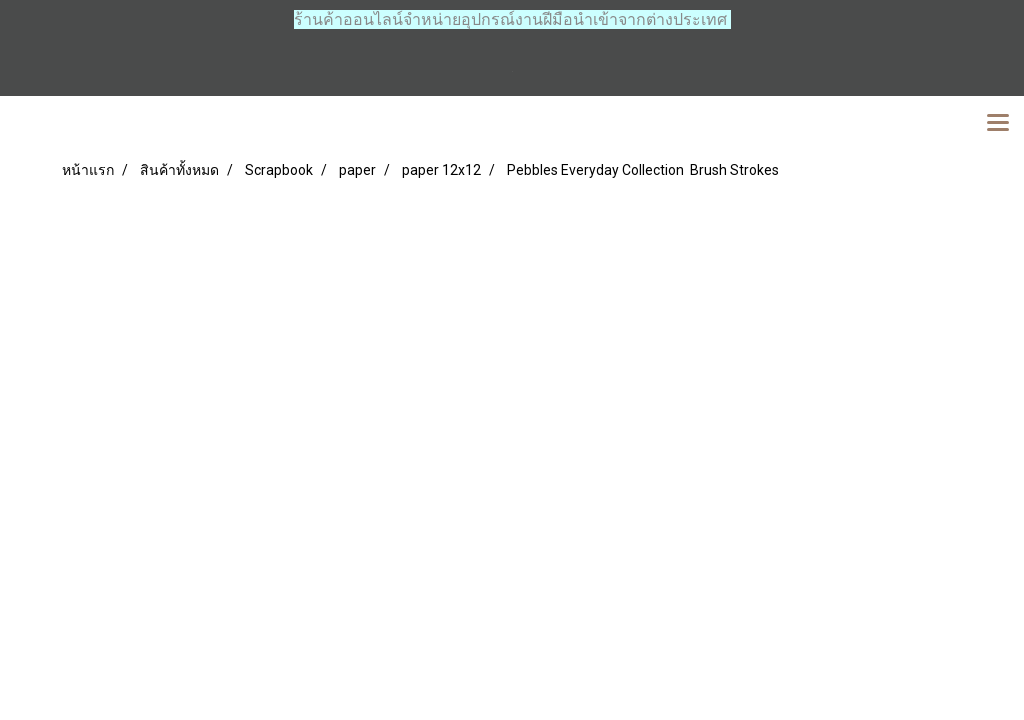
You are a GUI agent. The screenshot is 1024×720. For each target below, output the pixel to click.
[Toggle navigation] (998, 124)
